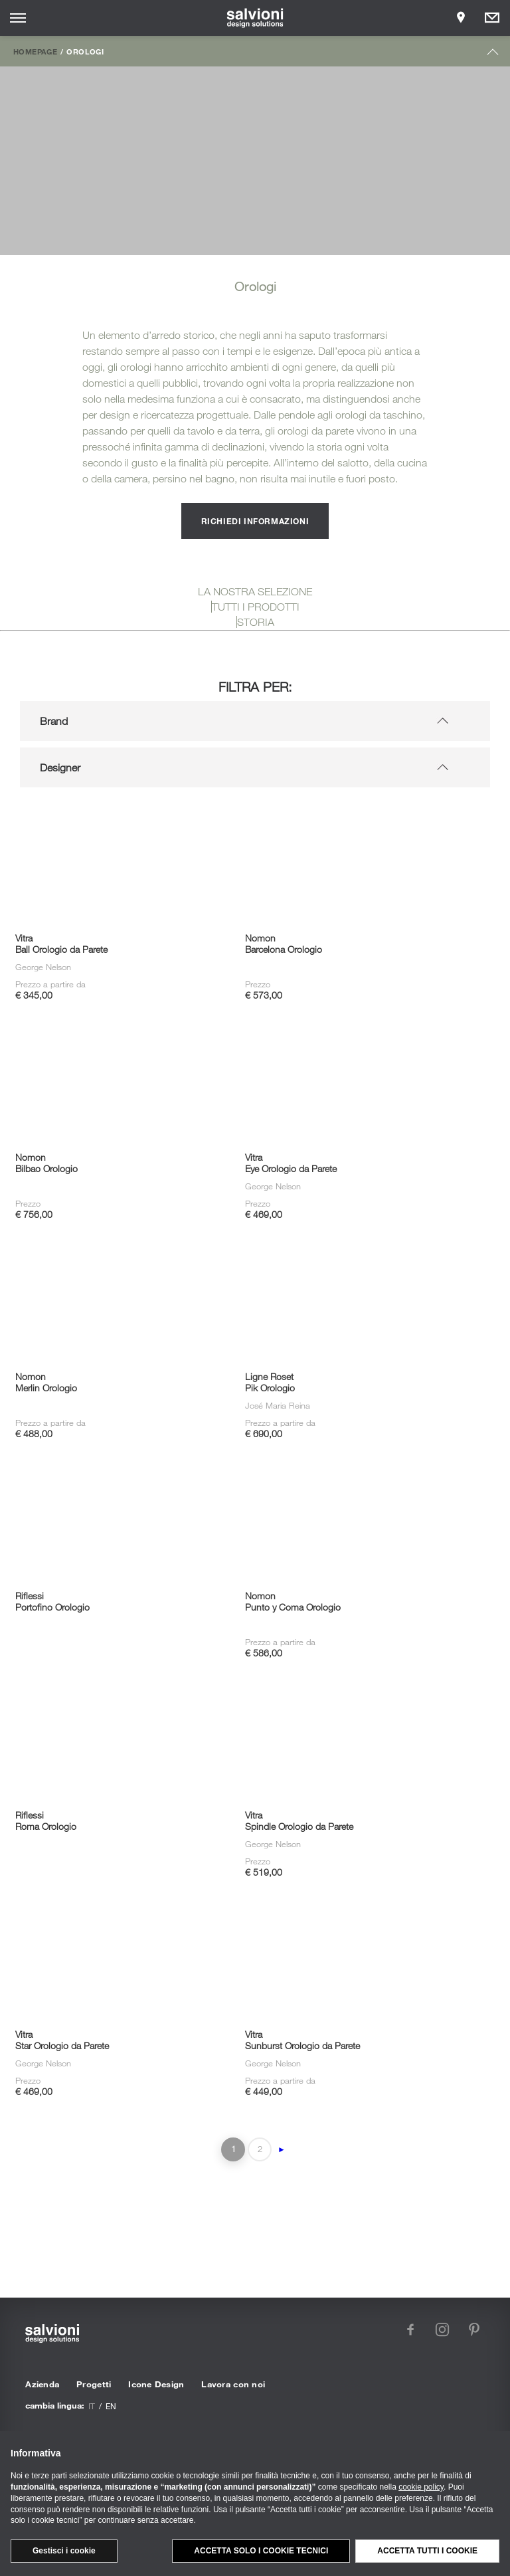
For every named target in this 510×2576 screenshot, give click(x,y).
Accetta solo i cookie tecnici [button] (261, 2550)
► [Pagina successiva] (282, 2149)
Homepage (35, 51)
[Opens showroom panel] (461, 18)
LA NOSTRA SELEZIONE (255, 591)
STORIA (255, 622)
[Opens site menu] (18, 18)
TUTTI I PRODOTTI (255, 607)
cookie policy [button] (421, 2487)
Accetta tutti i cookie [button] (427, 2550)
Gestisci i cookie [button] (64, 2550)
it (91, 2406)
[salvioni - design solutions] (255, 18)
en (111, 2406)
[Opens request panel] (492, 18)
